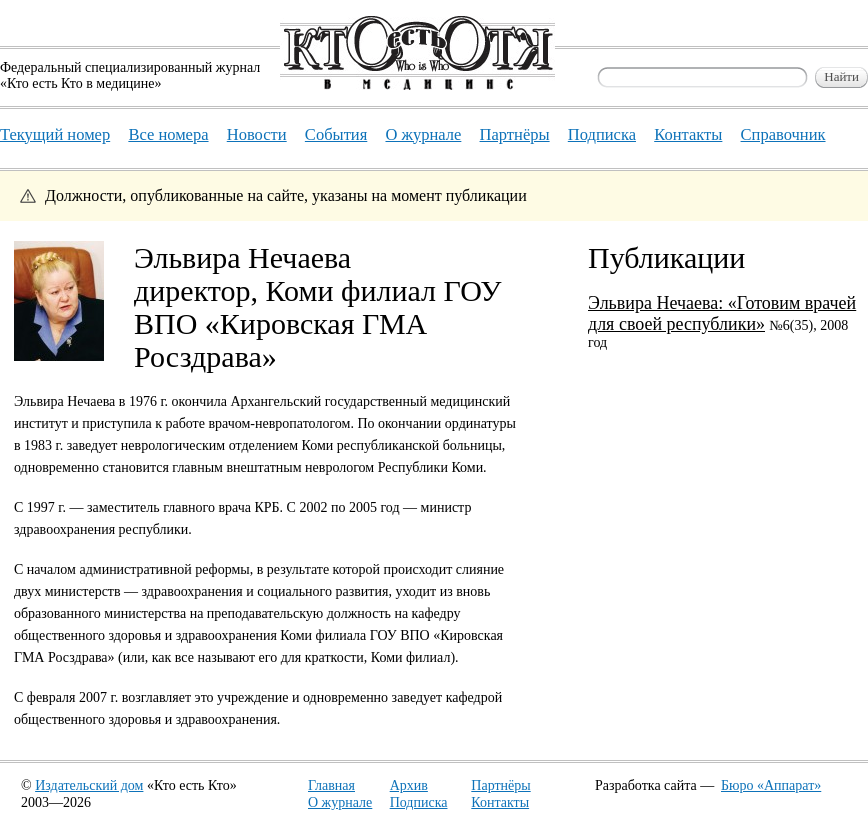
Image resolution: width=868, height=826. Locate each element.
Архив (409, 785)
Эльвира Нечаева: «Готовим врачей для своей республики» (722, 313)
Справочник (783, 134)
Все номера (168, 134)
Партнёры (500, 785)
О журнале (340, 802)
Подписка (419, 802)
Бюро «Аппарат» (771, 785)
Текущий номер (55, 134)
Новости (257, 134)
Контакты (500, 802)
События (336, 134)
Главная (331, 785)
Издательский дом (89, 785)
